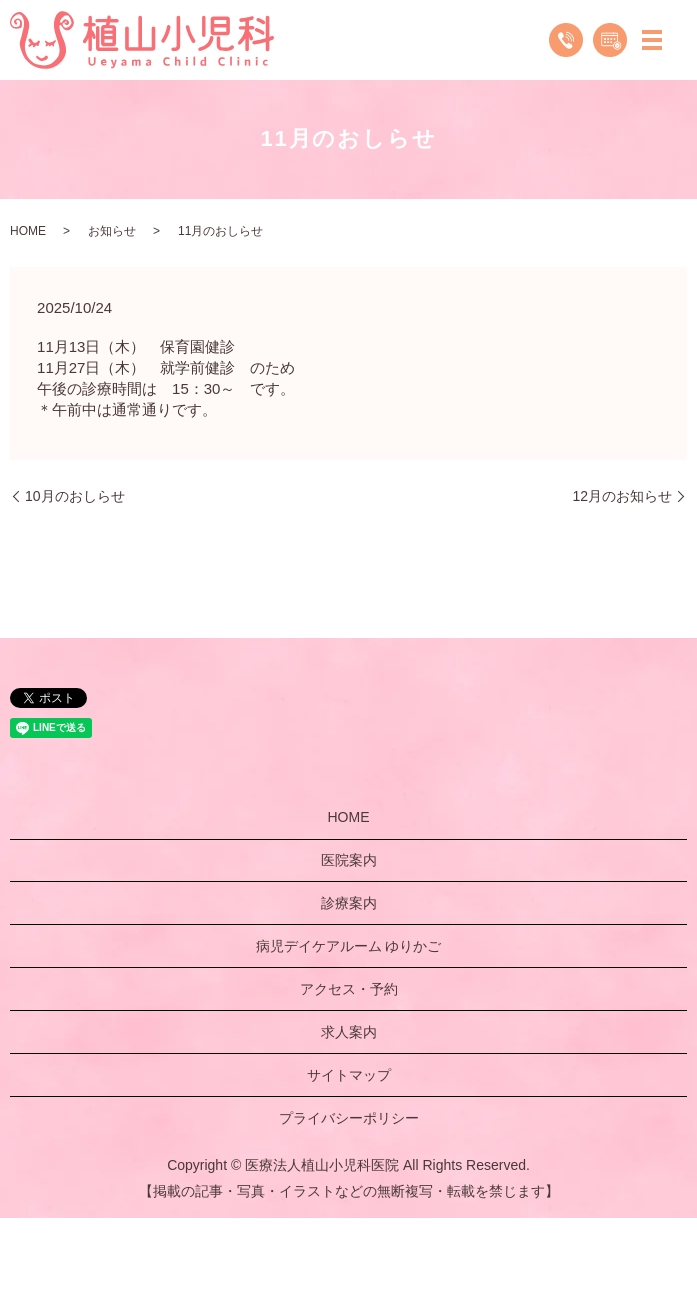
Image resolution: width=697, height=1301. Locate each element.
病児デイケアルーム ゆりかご (349, 946)
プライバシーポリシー (349, 1118)
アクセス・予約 (349, 989)
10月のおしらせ (75, 496)
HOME (28, 231)
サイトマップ (349, 1075)
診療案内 (349, 903)
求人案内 (349, 1032)
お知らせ (112, 231)
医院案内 (349, 860)
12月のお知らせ (622, 496)
